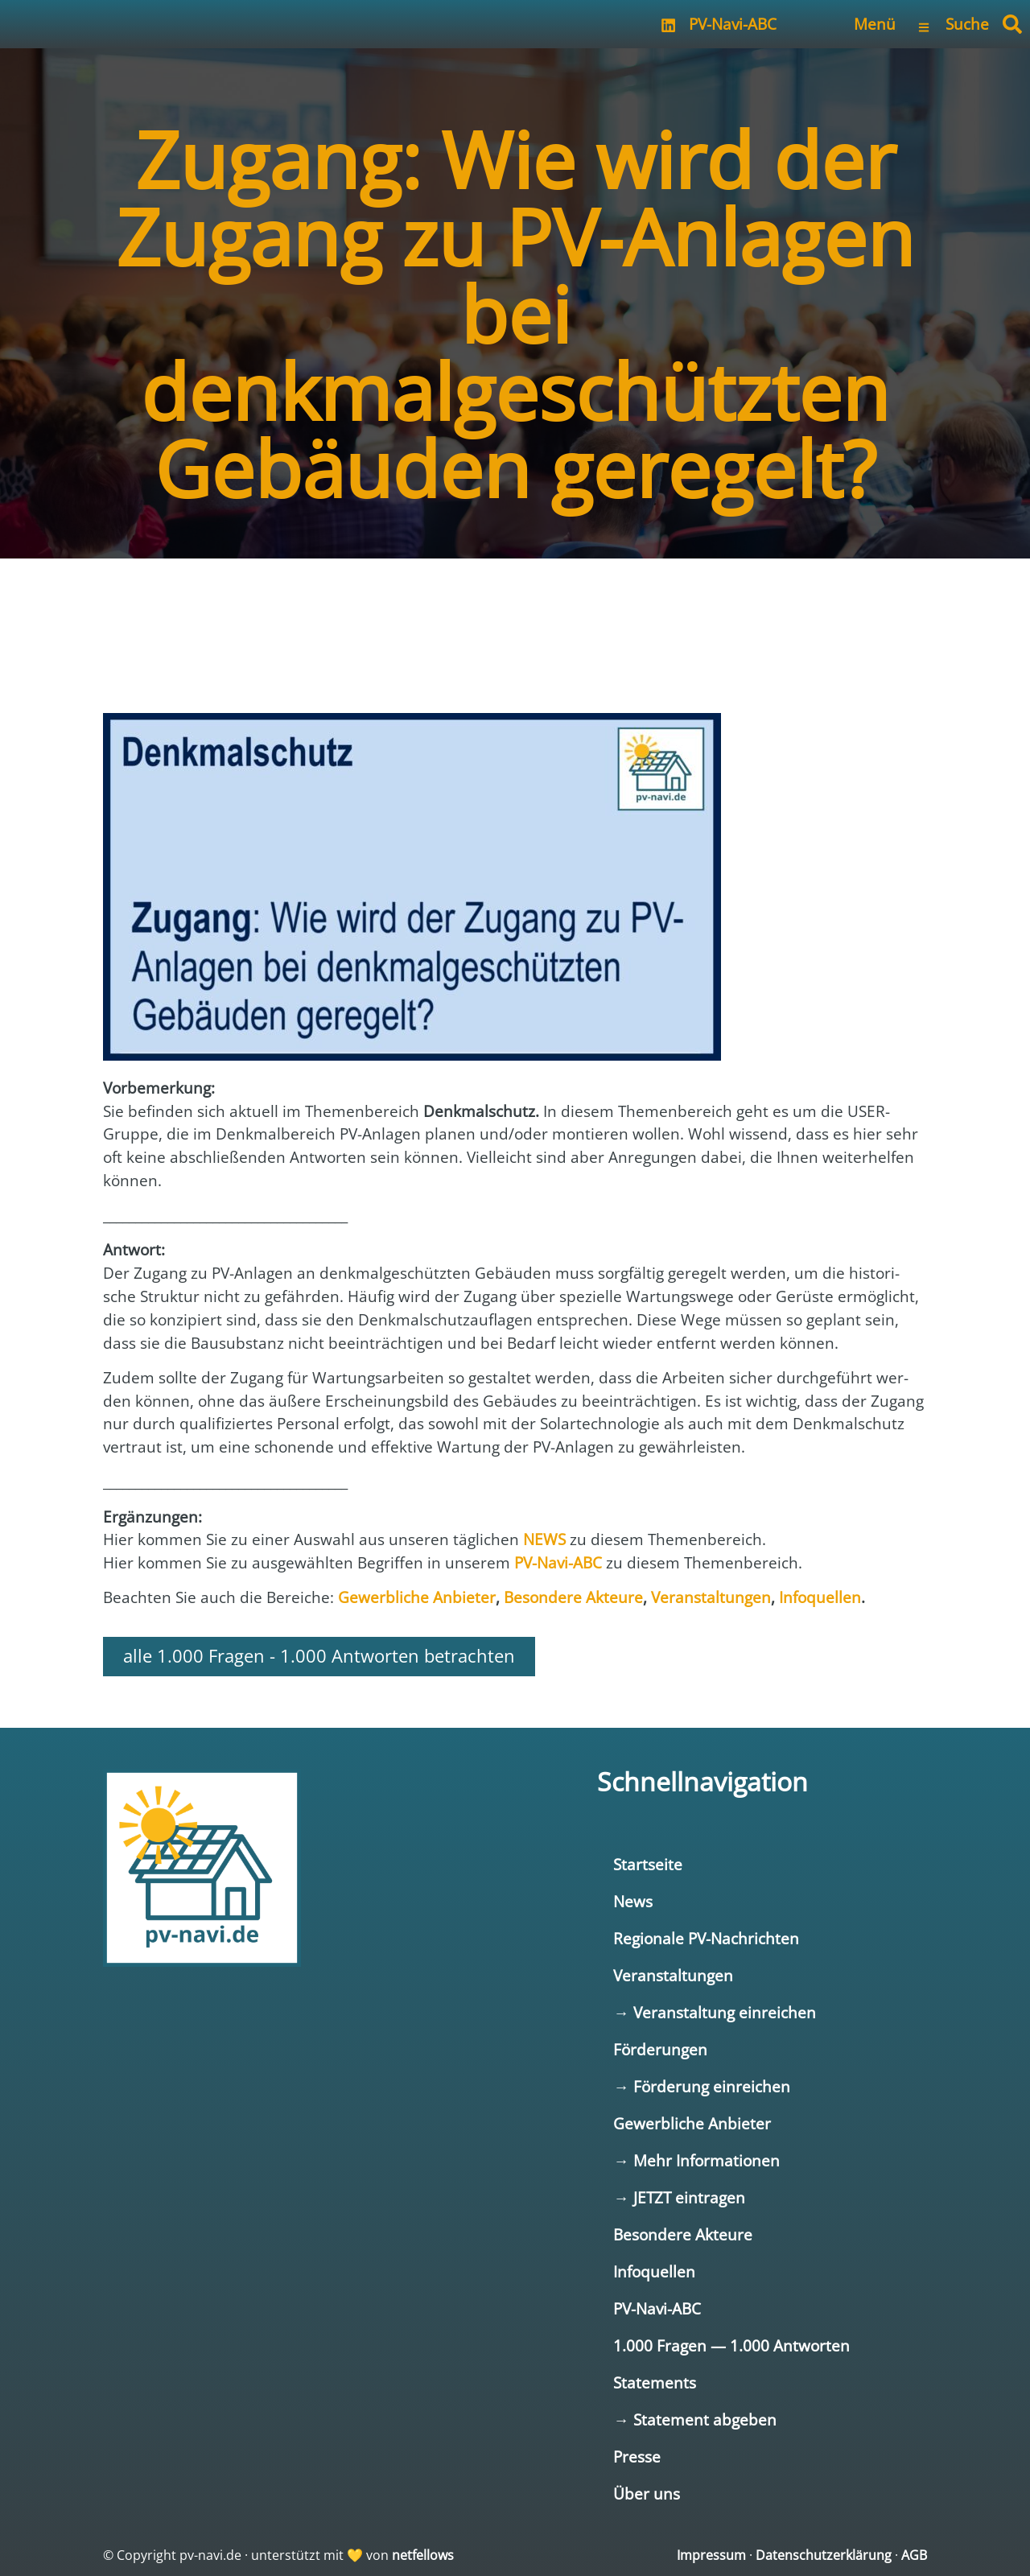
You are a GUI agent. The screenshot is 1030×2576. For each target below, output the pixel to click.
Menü (875, 24)
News (633, 1901)
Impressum (711, 2555)
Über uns (646, 2493)
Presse (637, 2456)
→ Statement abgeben (694, 2419)
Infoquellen (654, 2271)
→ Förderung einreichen (701, 2086)
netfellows (423, 2555)
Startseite (647, 1864)
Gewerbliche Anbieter (692, 2123)
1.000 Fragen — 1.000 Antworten (731, 2345)
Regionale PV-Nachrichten (706, 1938)
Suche (967, 24)
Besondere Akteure (682, 2234)
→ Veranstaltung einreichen (714, 2012)
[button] (1012, 24)
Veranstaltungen (673, 1975)
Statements (654, 2382)
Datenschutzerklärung (824, 2555)
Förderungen (660, 2049)
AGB (914, 2555)
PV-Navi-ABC (733, 24)
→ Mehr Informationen (696, 2160)
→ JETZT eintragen (678, 2197)
